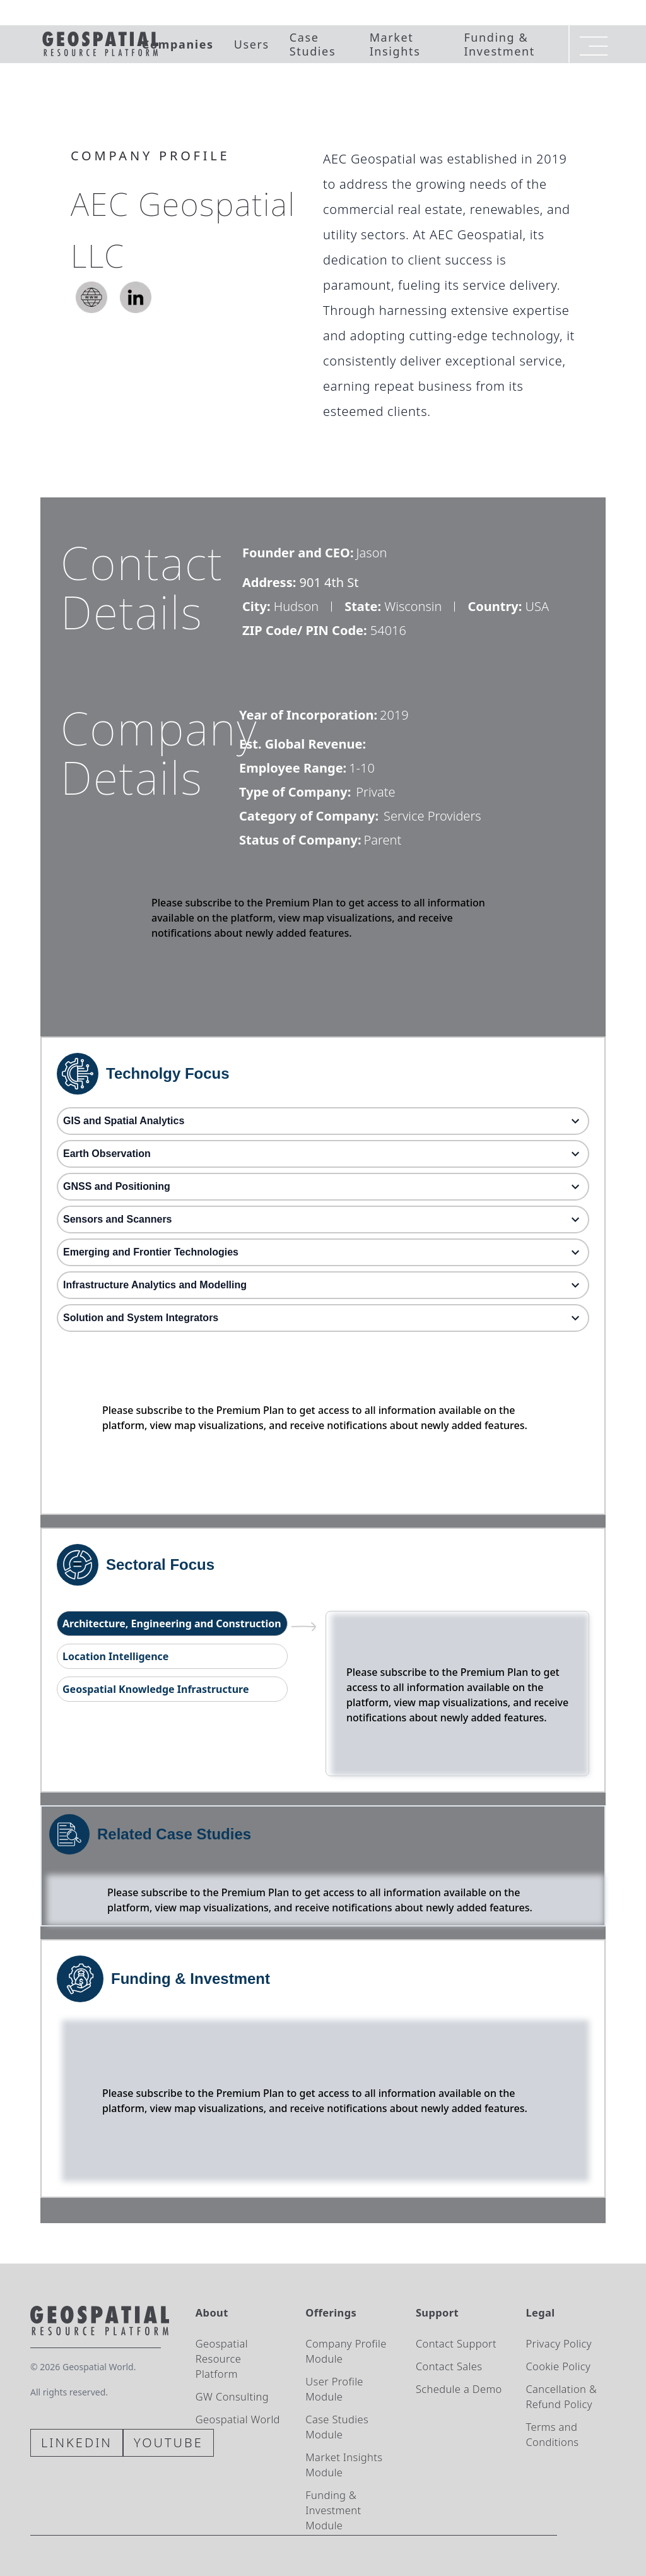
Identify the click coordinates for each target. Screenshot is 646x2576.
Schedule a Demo (459, 2389)
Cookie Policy (558, 2366)
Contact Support (456, 2343)
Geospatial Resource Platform (222, 2358)
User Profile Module (334, 2389)
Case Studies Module (336, 2427)
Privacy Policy (558, 2343)
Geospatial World (238, 2419)
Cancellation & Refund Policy (561, 2396)
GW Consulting (232, 2396)
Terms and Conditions (552, 2434)
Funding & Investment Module (333, 2510)
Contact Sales (449, 2366)
